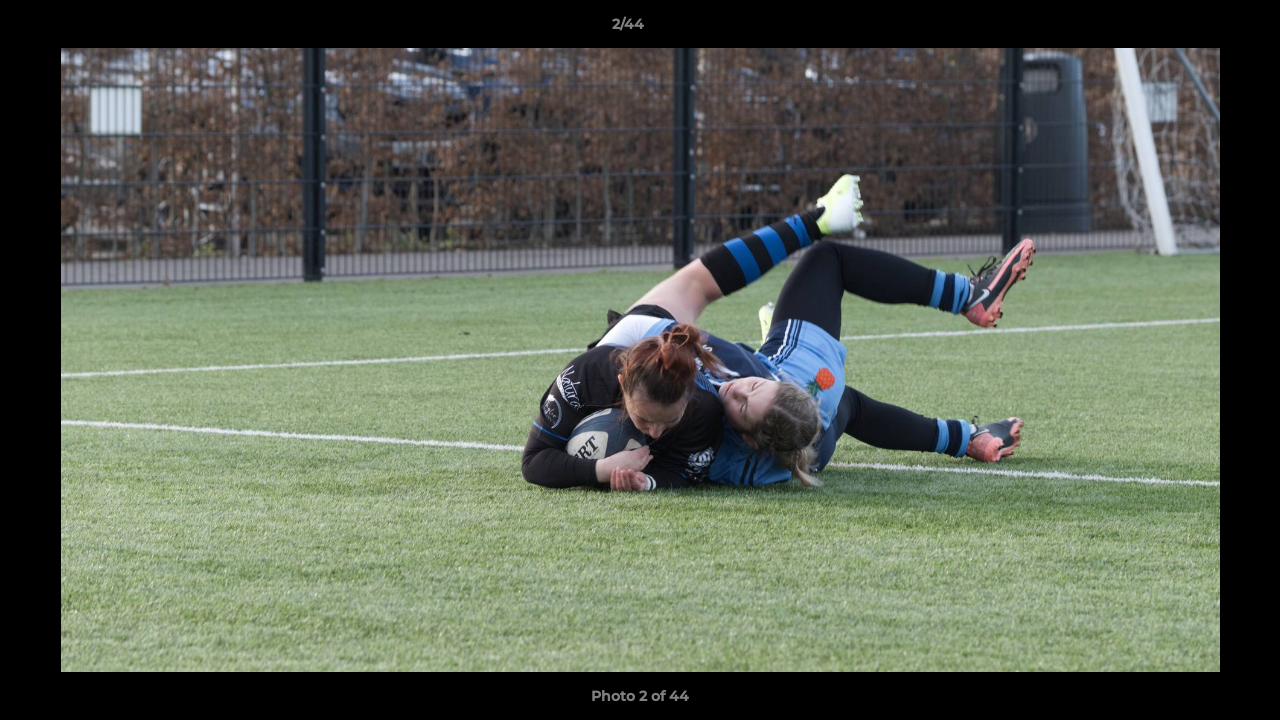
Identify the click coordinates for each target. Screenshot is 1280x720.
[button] (1196, 29)
